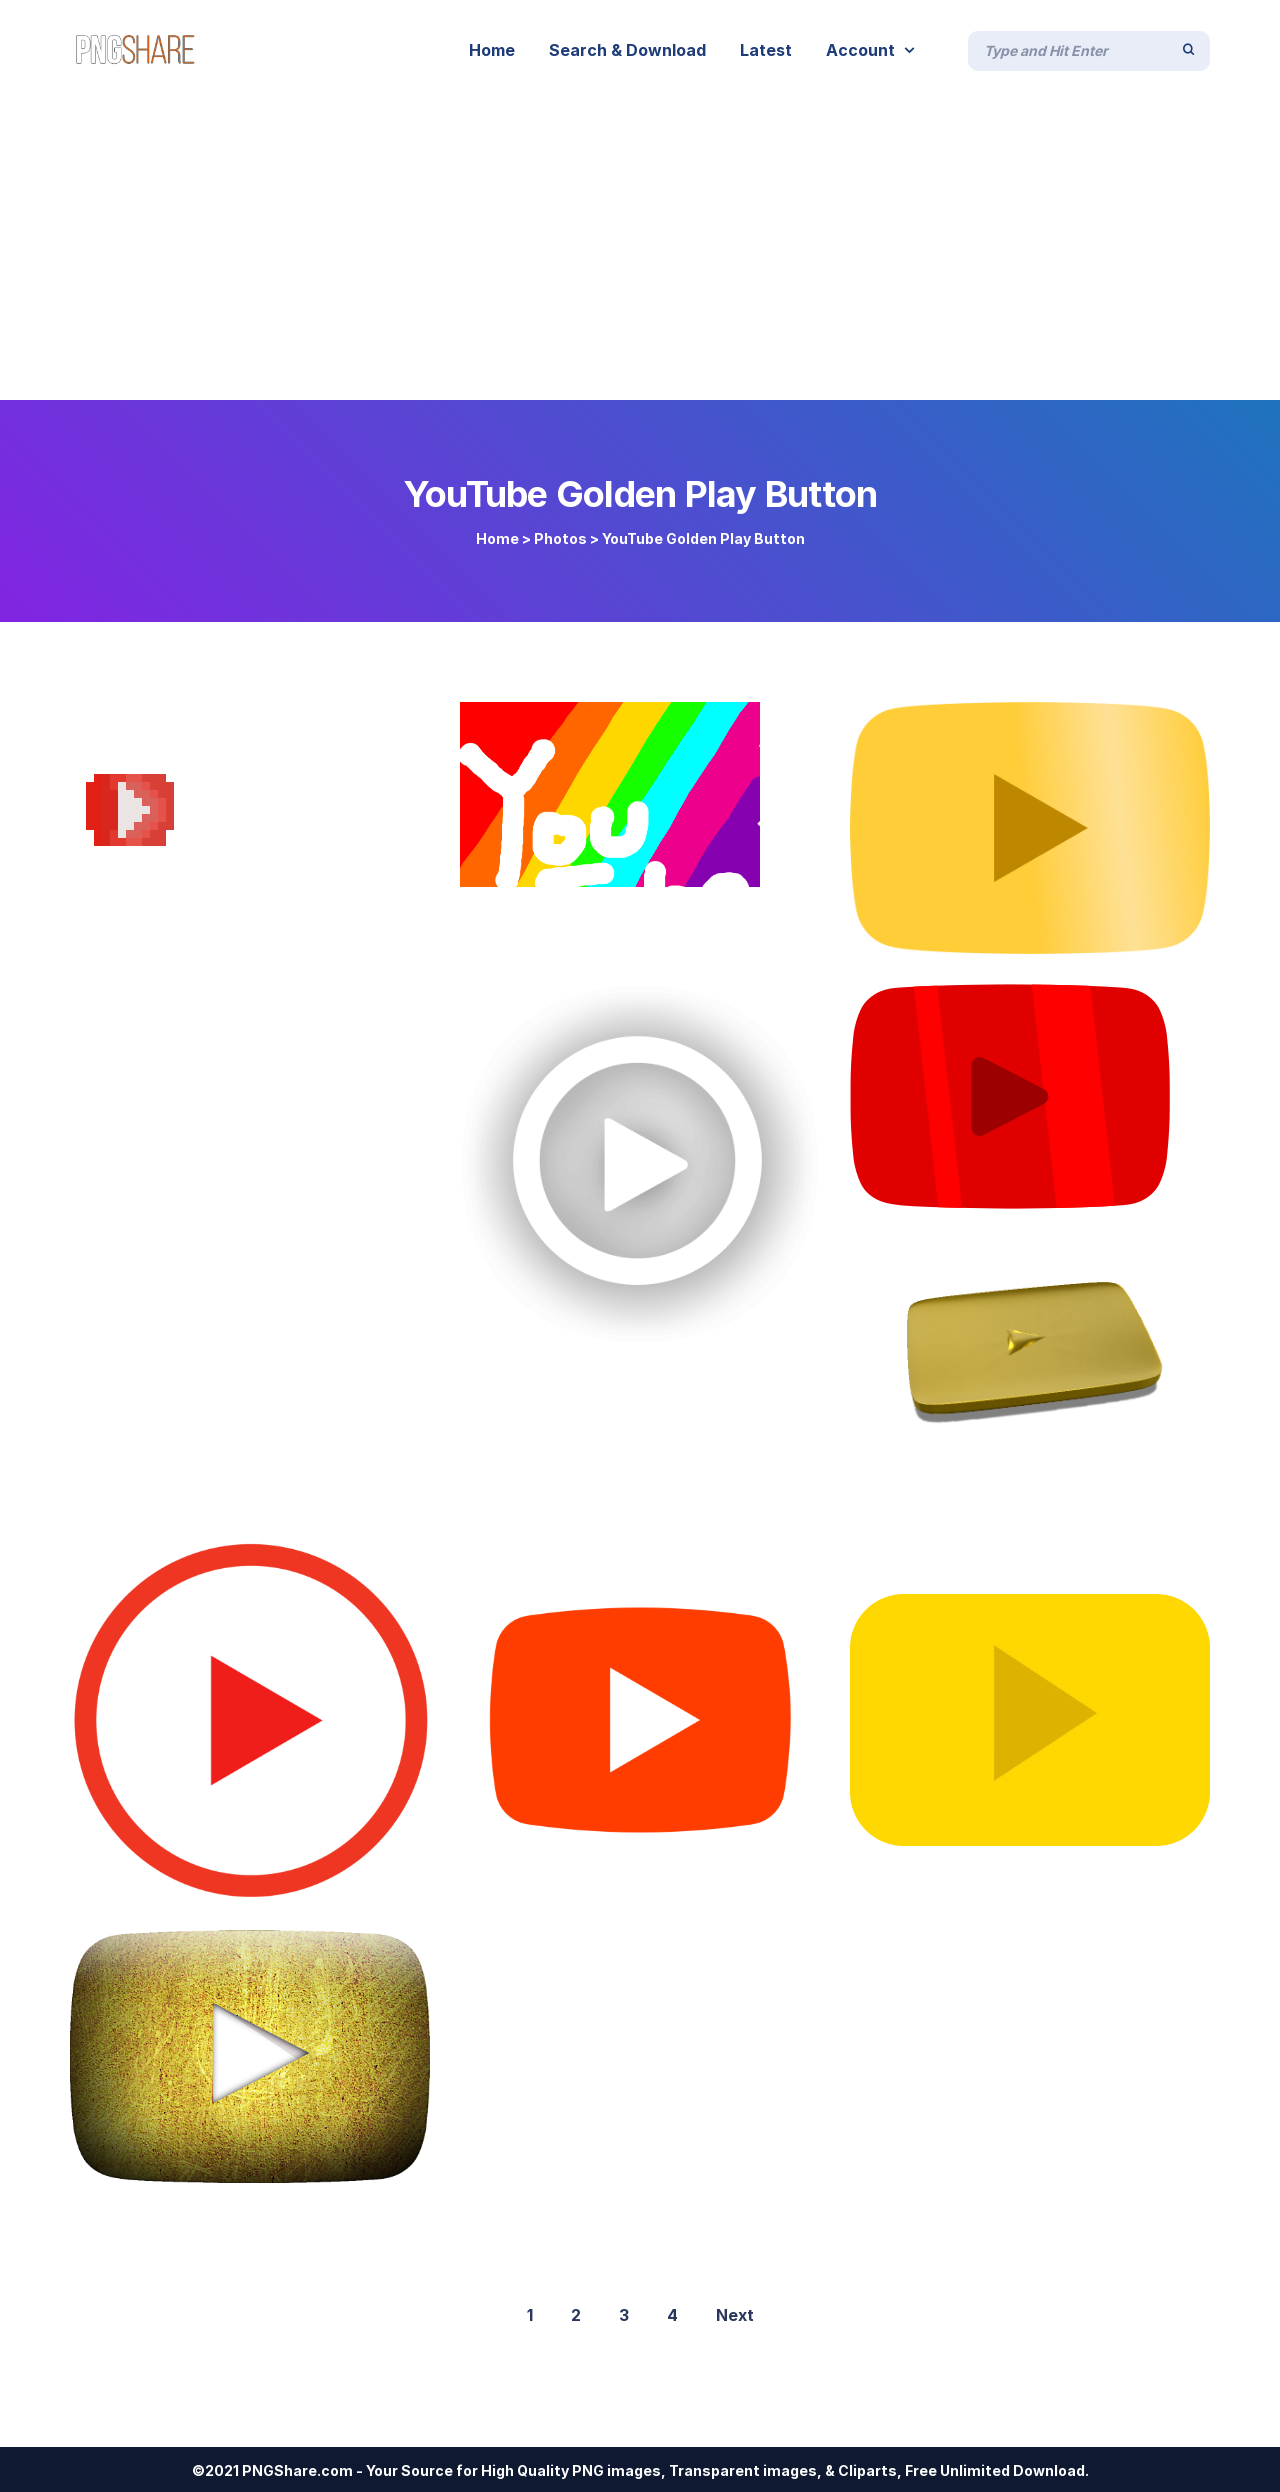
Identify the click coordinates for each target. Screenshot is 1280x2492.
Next (735, 2315)
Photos (560, 538)
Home (497, 538)
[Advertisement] (640, 250)
